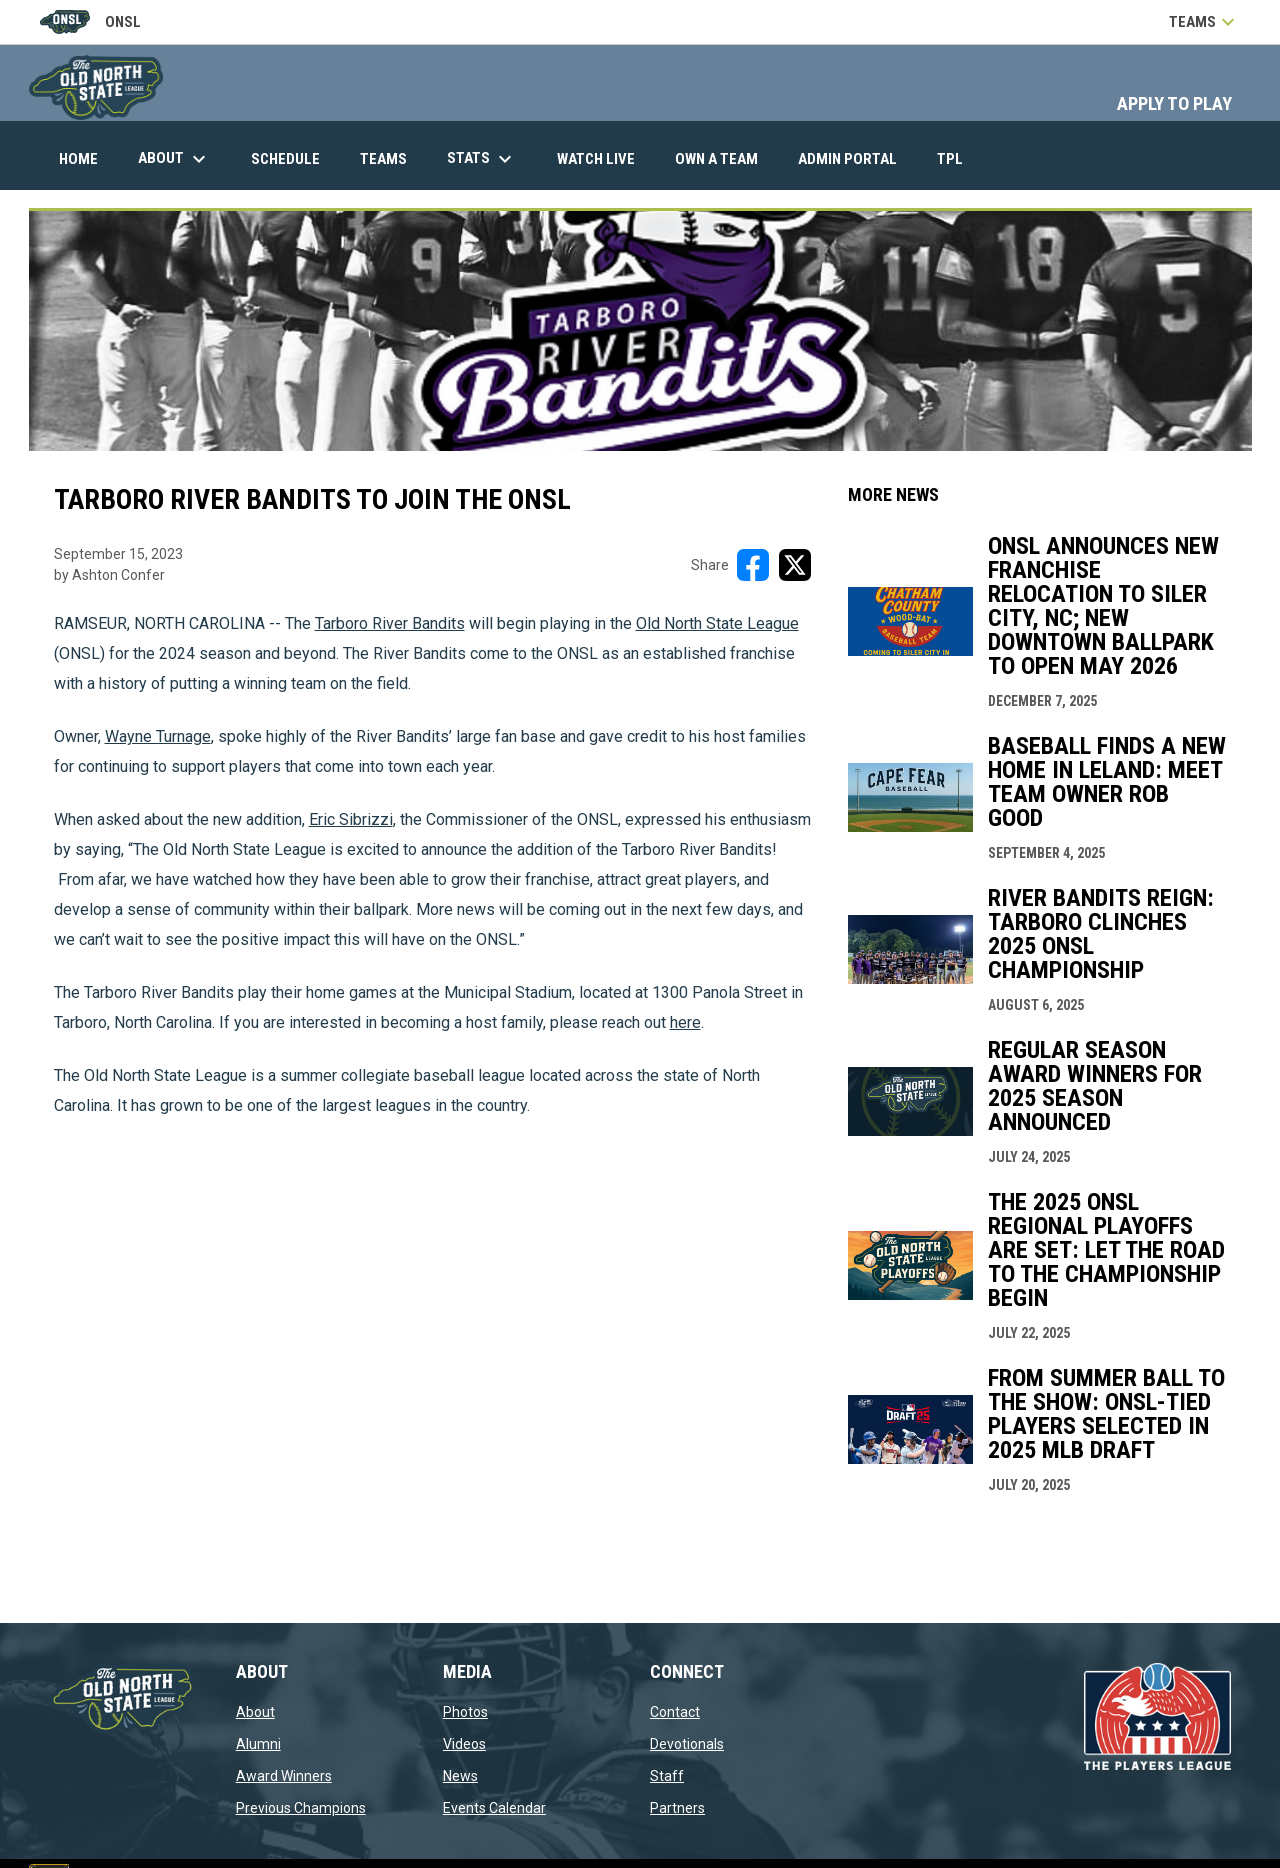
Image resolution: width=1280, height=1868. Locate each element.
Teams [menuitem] (383, 159)
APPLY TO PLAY (1174, 104)
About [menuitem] (174, 159)
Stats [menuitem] (482, 159)
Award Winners (284, 1776)
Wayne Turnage (158, 736)
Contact (675, 1712)
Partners (677, 1808)
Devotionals (687, 1744)
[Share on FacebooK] (753, 565)
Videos (464, 1744)
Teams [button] (1204, 22)
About (255, 1712)
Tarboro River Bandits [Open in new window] (390, 623)
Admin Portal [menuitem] (855, 158)
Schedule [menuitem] (285, 159)
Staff (667, 1776)
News (460, 1776)
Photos (465, 1712)
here (685, 1022)
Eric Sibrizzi (351, 819)
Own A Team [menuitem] (716, 159)
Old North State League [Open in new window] (717, 623)
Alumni (258, 1744)
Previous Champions (301, 1808)
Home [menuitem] (78, 159)
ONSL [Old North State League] (90, 22)
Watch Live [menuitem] (603, 158)
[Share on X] (795, 565)
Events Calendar (494, 1808)
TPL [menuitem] (957, 158)
